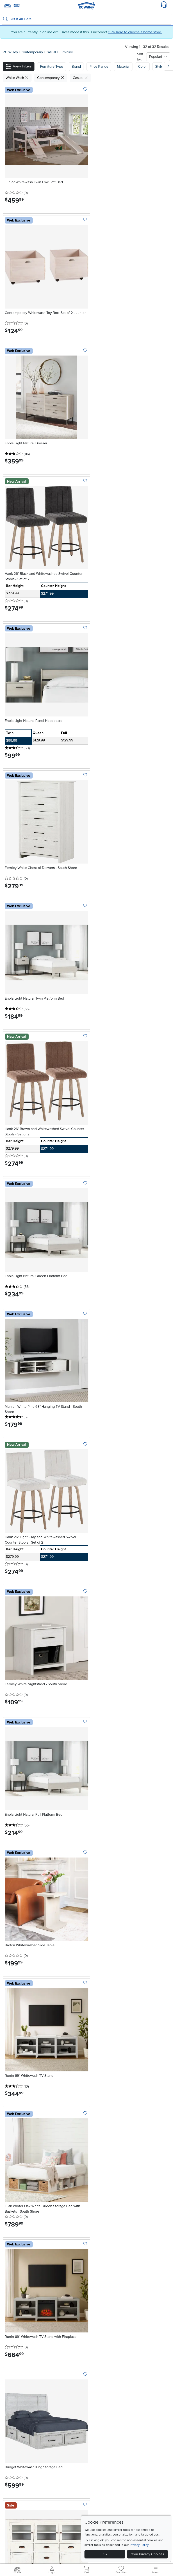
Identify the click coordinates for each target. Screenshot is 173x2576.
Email (7, 2426)
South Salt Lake (15, 2472)
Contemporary (32, 52)
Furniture (66, 52)
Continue (71, 2433)
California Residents (50, 2547)
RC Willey (10, 52)
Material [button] (123, 66)
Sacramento (139, 2461)
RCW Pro (10, 2518)
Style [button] (159, 66)
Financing (10, 2508)
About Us (10, 2497)
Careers (9, 2513)
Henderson (60, 2472)
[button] (18, 66)
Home (78, 2541)
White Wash (17, 78)
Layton (8, 2461)
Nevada (59, 2455)
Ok (105, 2554)
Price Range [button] (98, 66)
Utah (7, 2455)
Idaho (99, 2455)
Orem (7, 2466)
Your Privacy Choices (147, 2554)
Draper (8, 2477)
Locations (12, 2448)
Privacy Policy (139, 2545)
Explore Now (23, 2269)
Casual (51, 52)
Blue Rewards (13, 2502)
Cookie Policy (72, 2547)
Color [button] (142, 66)
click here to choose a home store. (135, 32)
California (139, 2455)
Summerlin (60, 2461)
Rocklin (135, 2466)
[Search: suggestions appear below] (86, 19)
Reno (56, 2466)
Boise (98, 2461)
